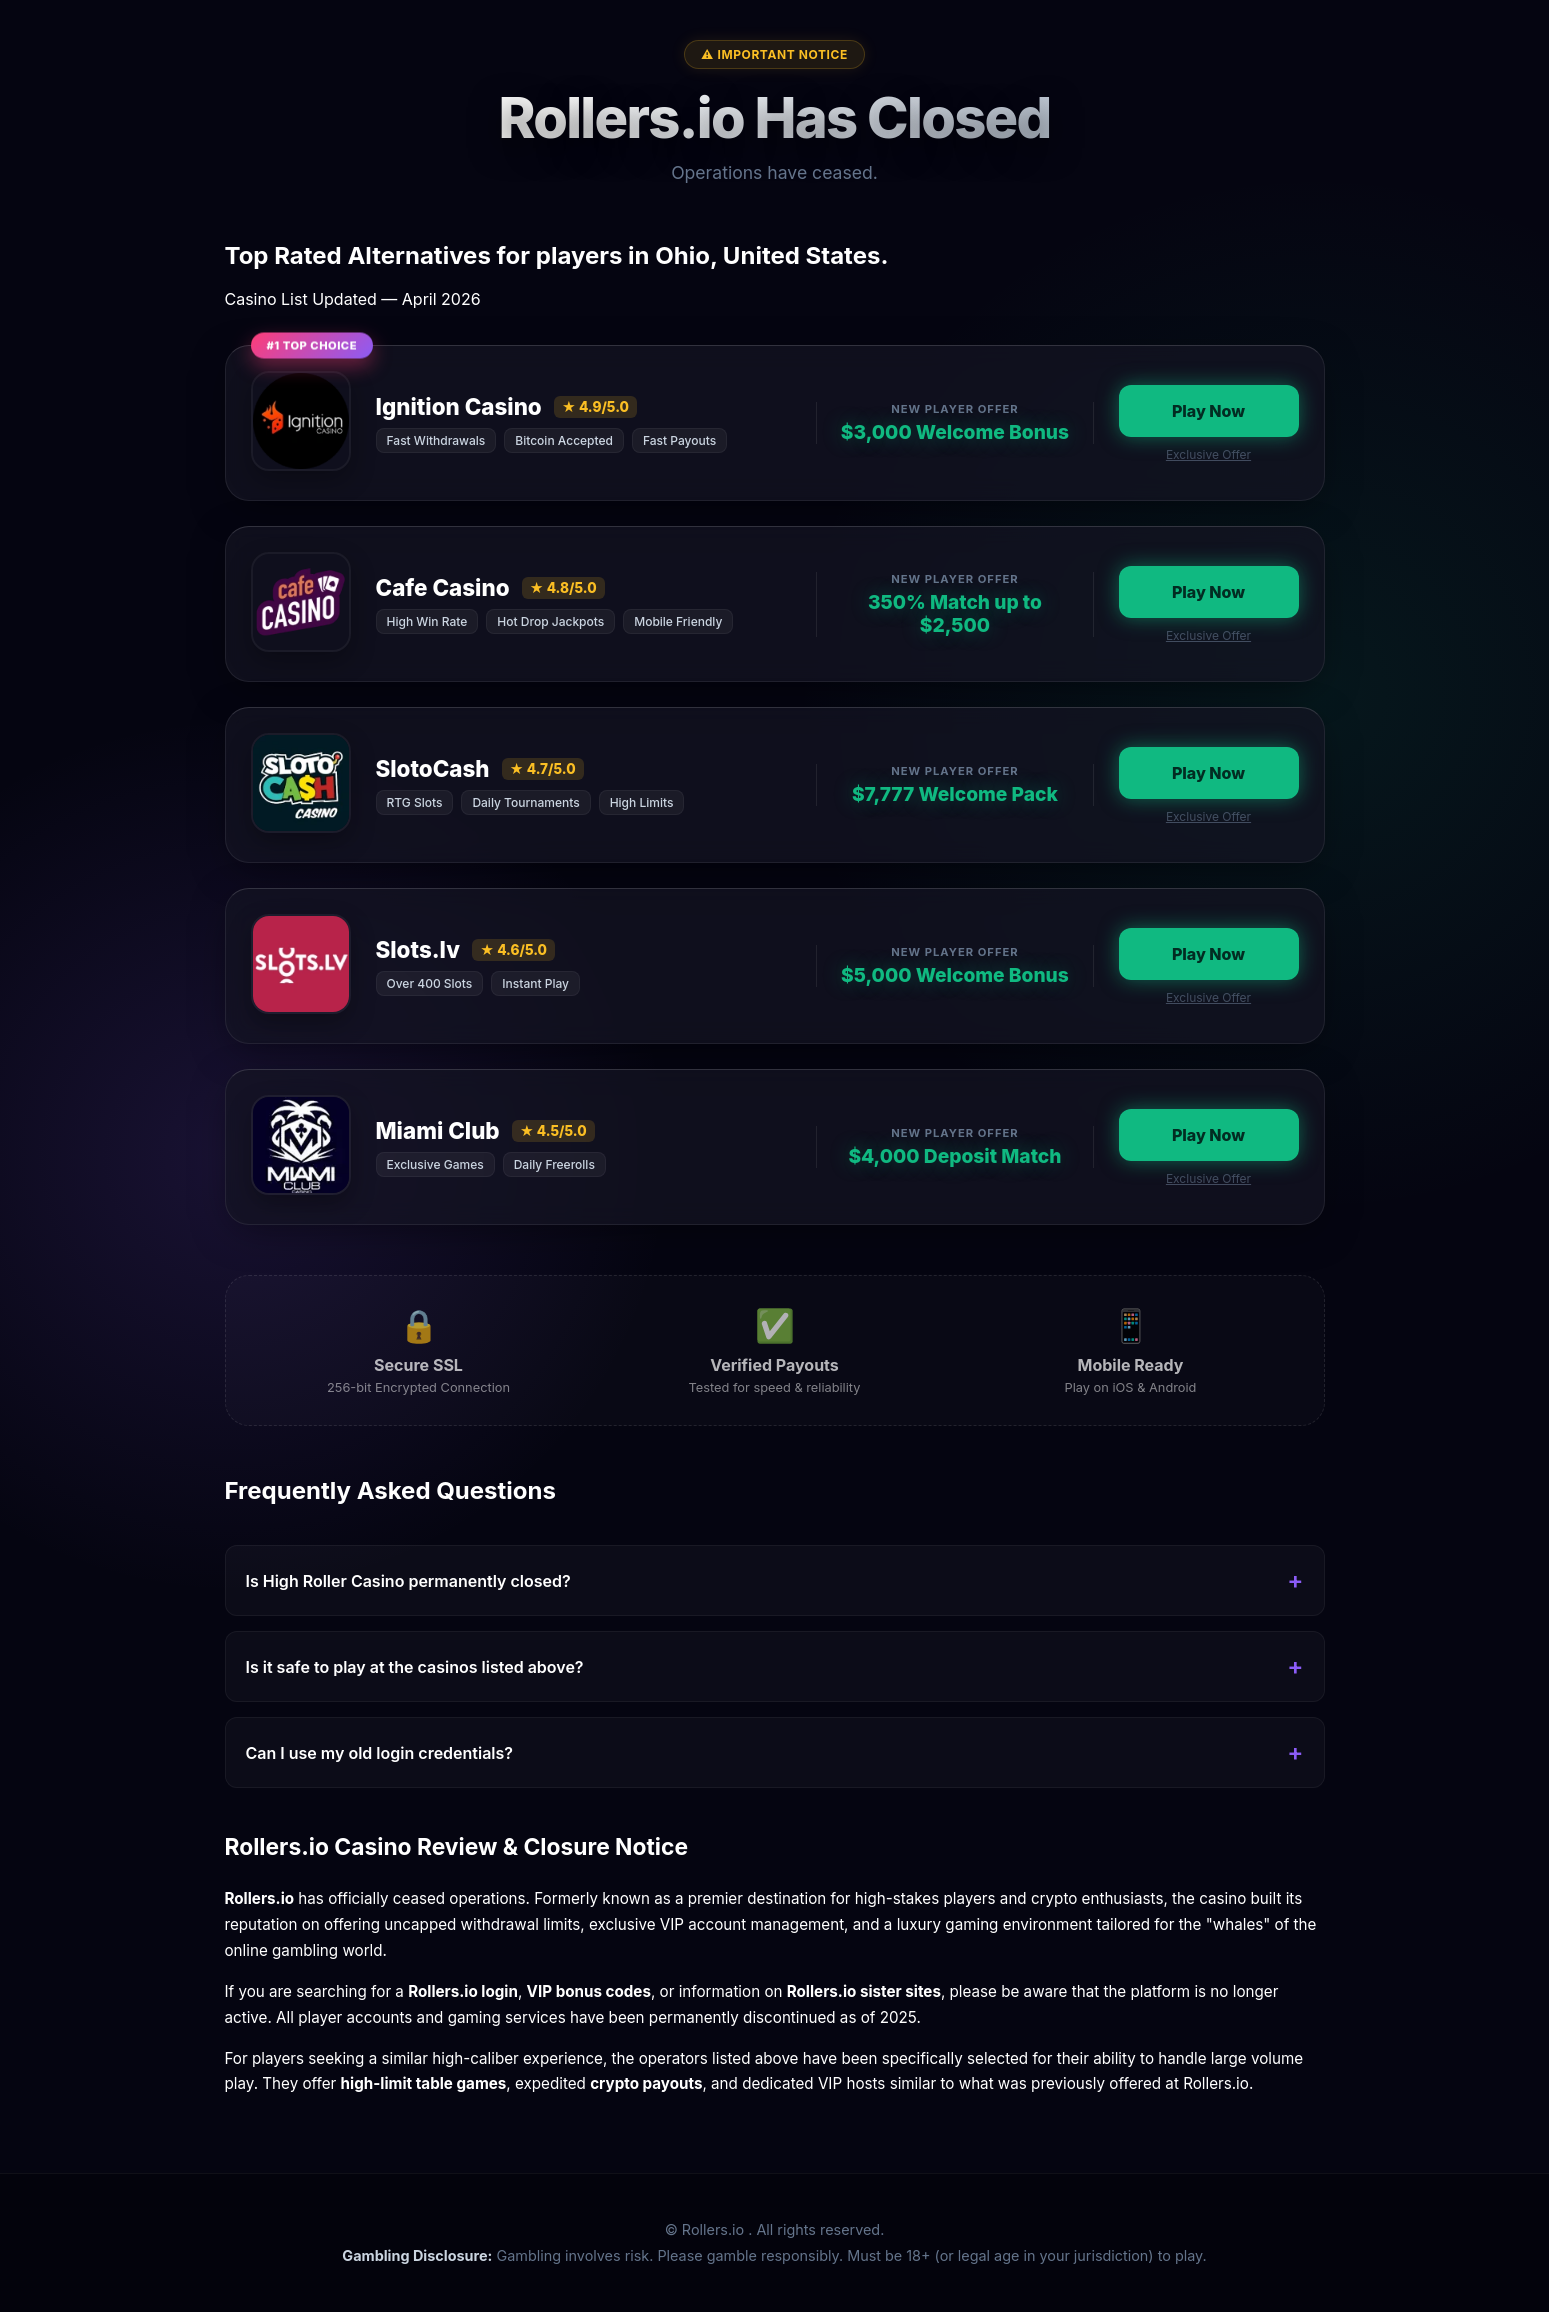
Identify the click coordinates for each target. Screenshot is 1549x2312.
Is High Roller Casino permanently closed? (408, 1581)
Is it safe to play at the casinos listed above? (415, 1667)
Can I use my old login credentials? (380, 1753)
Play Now (1208, 411)
